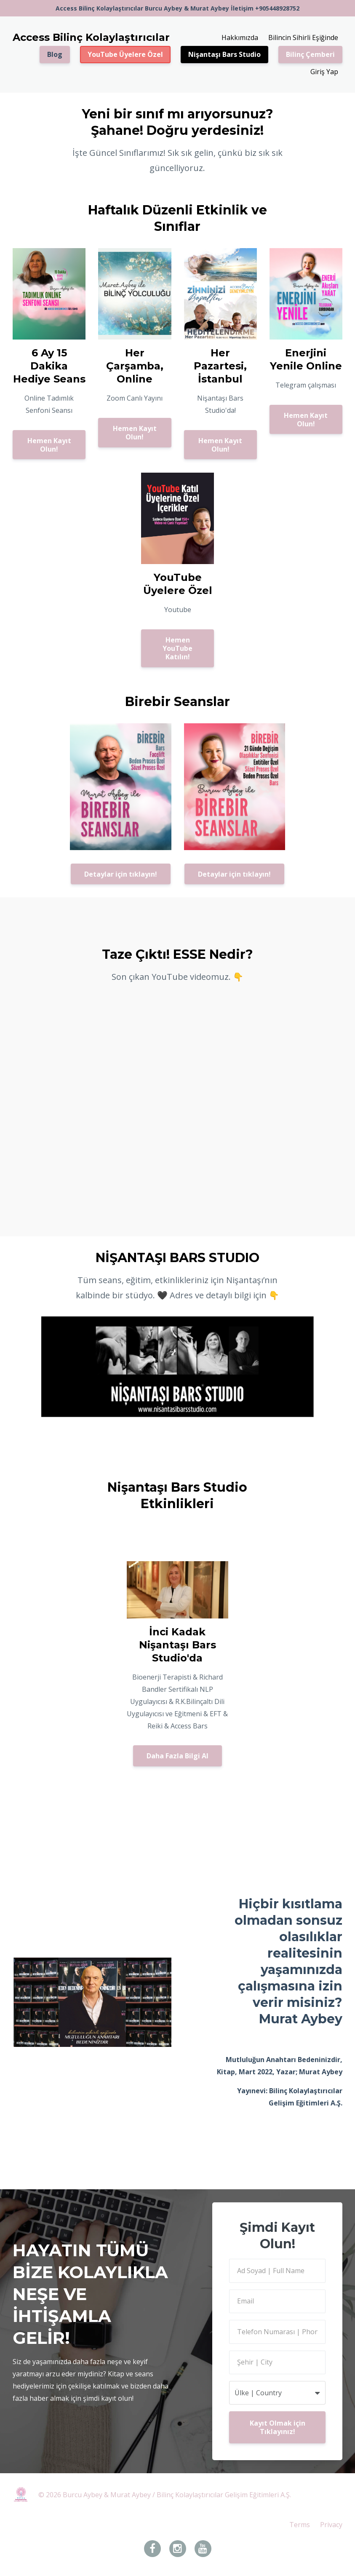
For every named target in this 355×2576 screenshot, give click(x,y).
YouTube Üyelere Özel (125, 54)
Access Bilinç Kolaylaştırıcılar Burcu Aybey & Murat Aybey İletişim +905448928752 (177, 8)
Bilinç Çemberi (310, 54)
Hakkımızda (240, 37)
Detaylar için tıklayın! (120, 874)
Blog (54, 54)
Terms (299, 2525)
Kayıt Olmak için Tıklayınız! (277, 2427)
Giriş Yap (324, 71)
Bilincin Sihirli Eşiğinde (303, 37)
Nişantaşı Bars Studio (224, 54)
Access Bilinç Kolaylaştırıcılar (91, 37)
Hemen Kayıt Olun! (49, 445)
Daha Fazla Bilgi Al (177, 1755)
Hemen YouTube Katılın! (177, 648)
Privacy (331, 2525)
